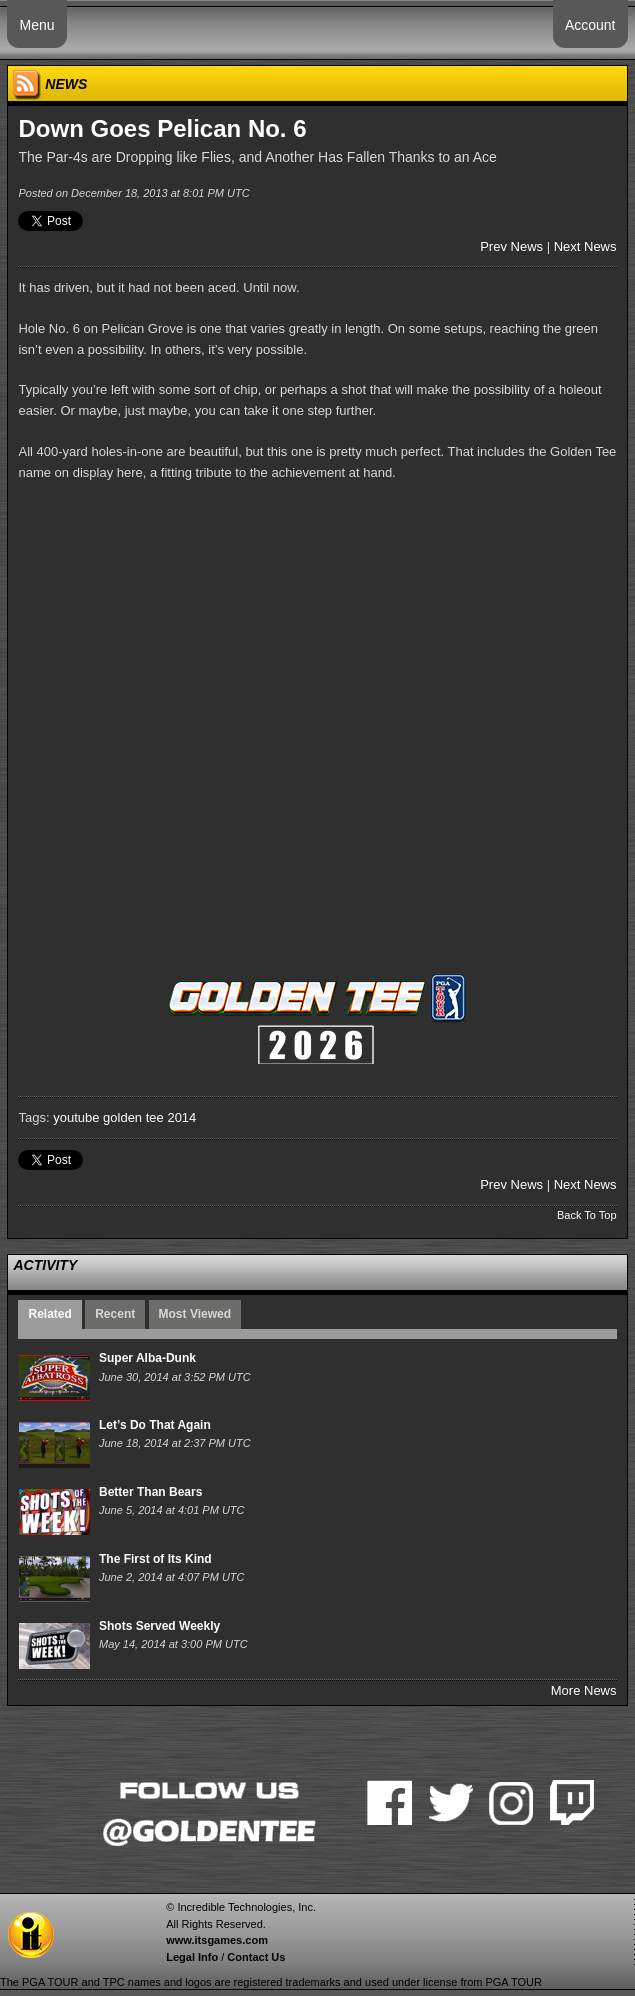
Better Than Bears (150, 1492)
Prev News (511, 246)
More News (584, 1690)
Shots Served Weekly (159, 1626)
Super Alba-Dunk (147, 1358)
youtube (76, 1117)
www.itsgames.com (217, 1940)
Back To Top (587, 1215)
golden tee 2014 (149, 1117)
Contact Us (256, 1957)
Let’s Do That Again (155, 1425)
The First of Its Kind (155, 1559)
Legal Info (192, 1957)
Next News (585, 246)
